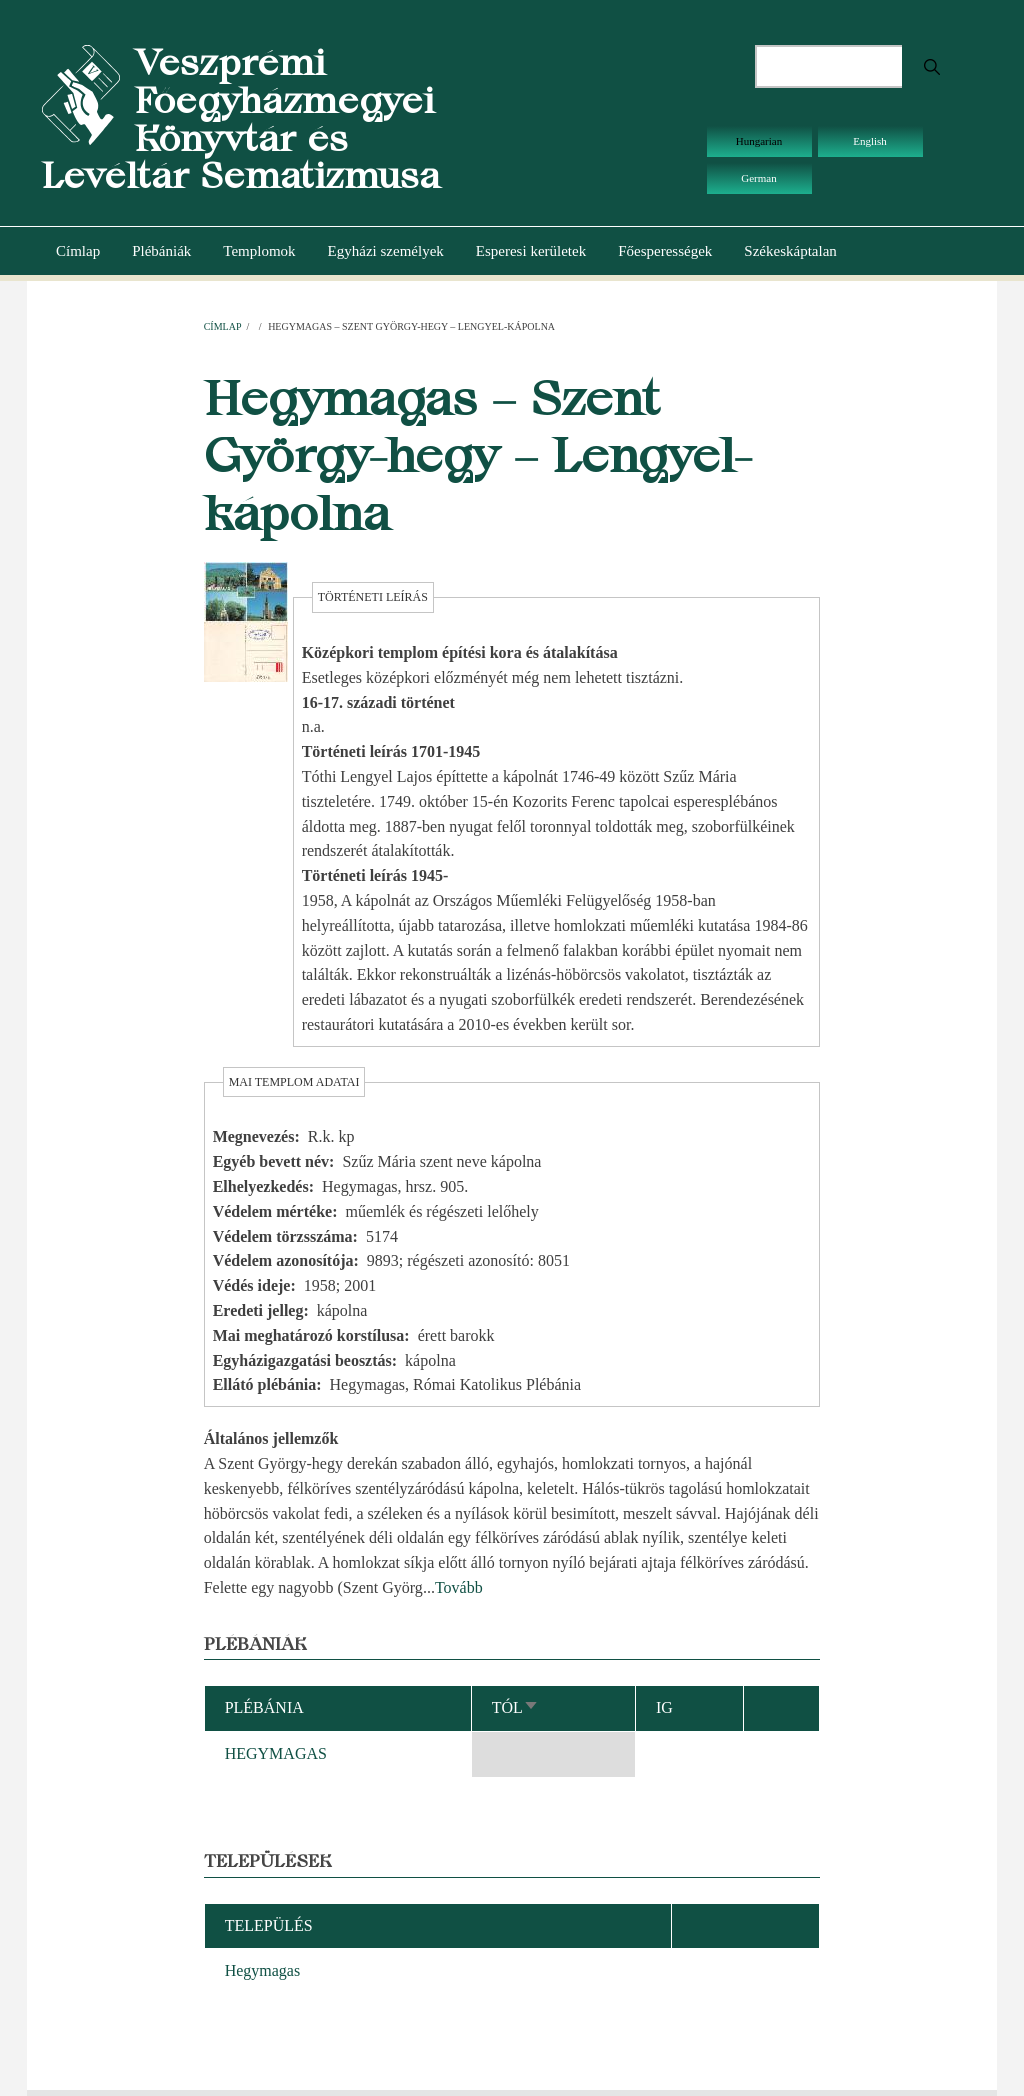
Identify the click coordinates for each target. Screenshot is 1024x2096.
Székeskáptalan (790, 251)
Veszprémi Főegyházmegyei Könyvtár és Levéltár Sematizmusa (241, 119)
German (758, 178)
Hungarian (759, 141)
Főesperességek (665, 251)
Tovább (459, 1587)
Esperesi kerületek (531, 251)
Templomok (259, 251)
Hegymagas (263, 1970)
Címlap (78, 251)
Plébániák (161, 251)
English (870, 141)
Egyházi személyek (386, 251)
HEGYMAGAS (276, 1753)
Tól (515, 1707)
